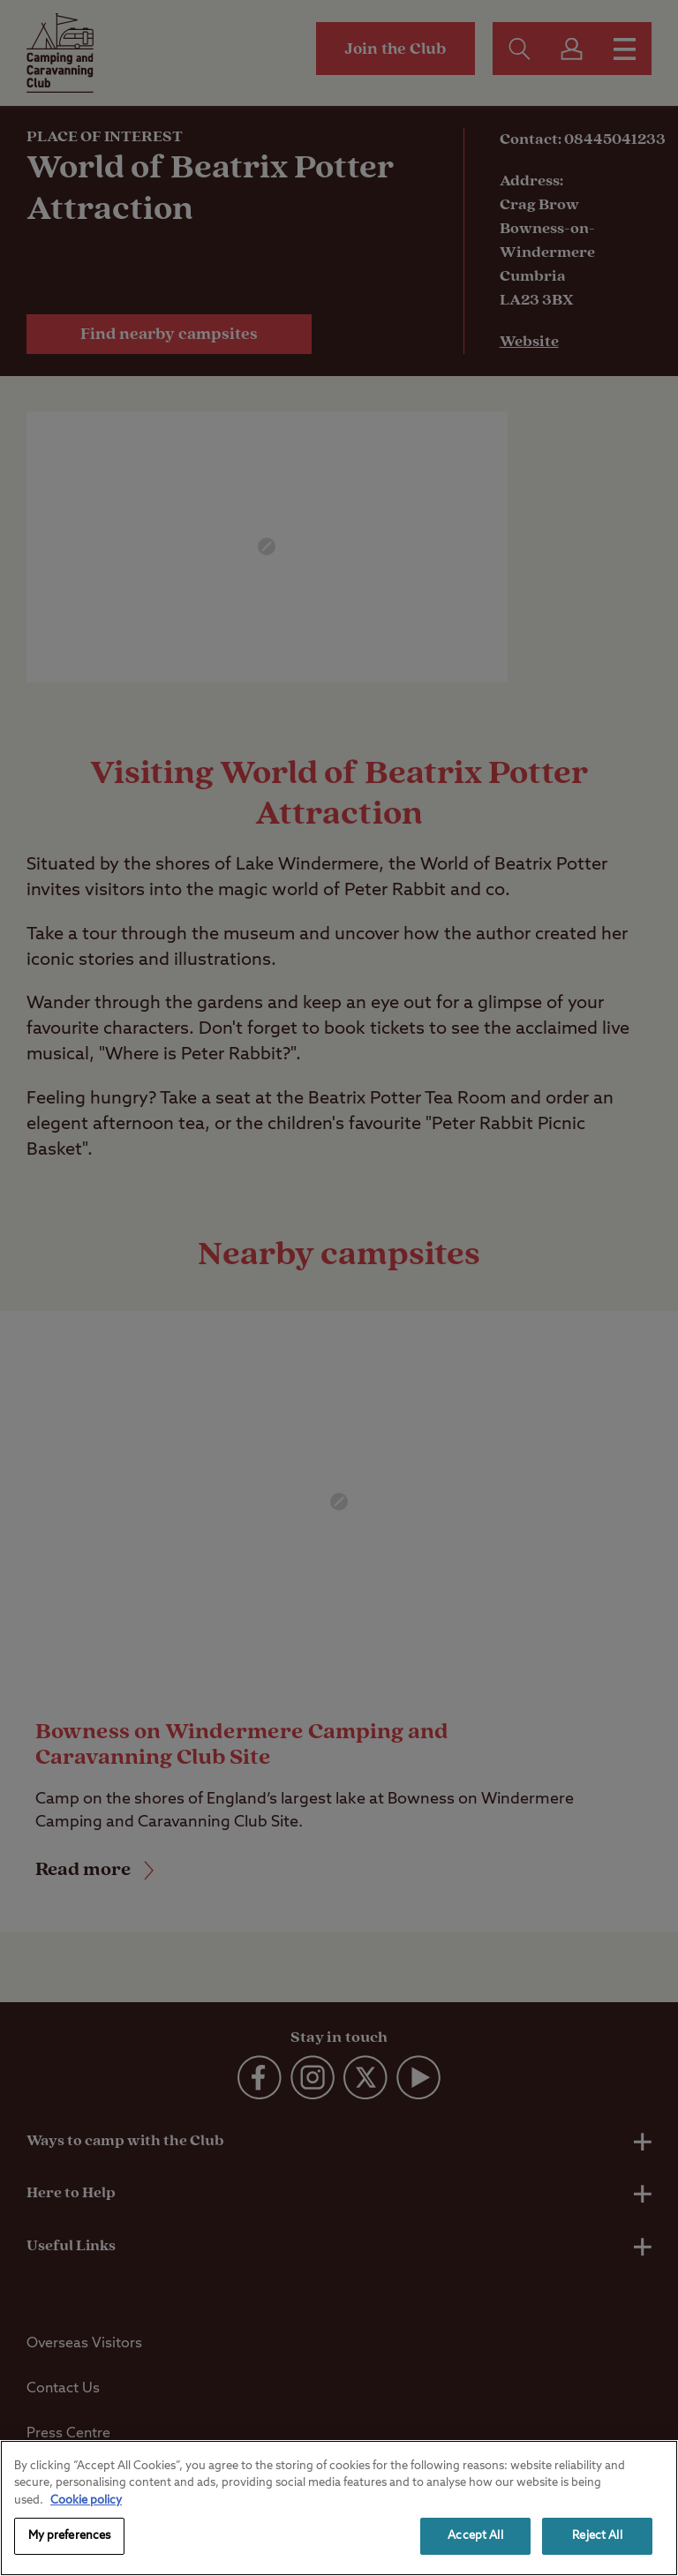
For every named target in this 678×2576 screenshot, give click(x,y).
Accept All (475, 2536)
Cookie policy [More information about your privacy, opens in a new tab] (86, 2500)
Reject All (597, 2536)
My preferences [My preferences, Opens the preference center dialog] (69, 2536)
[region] (339, 2508)
